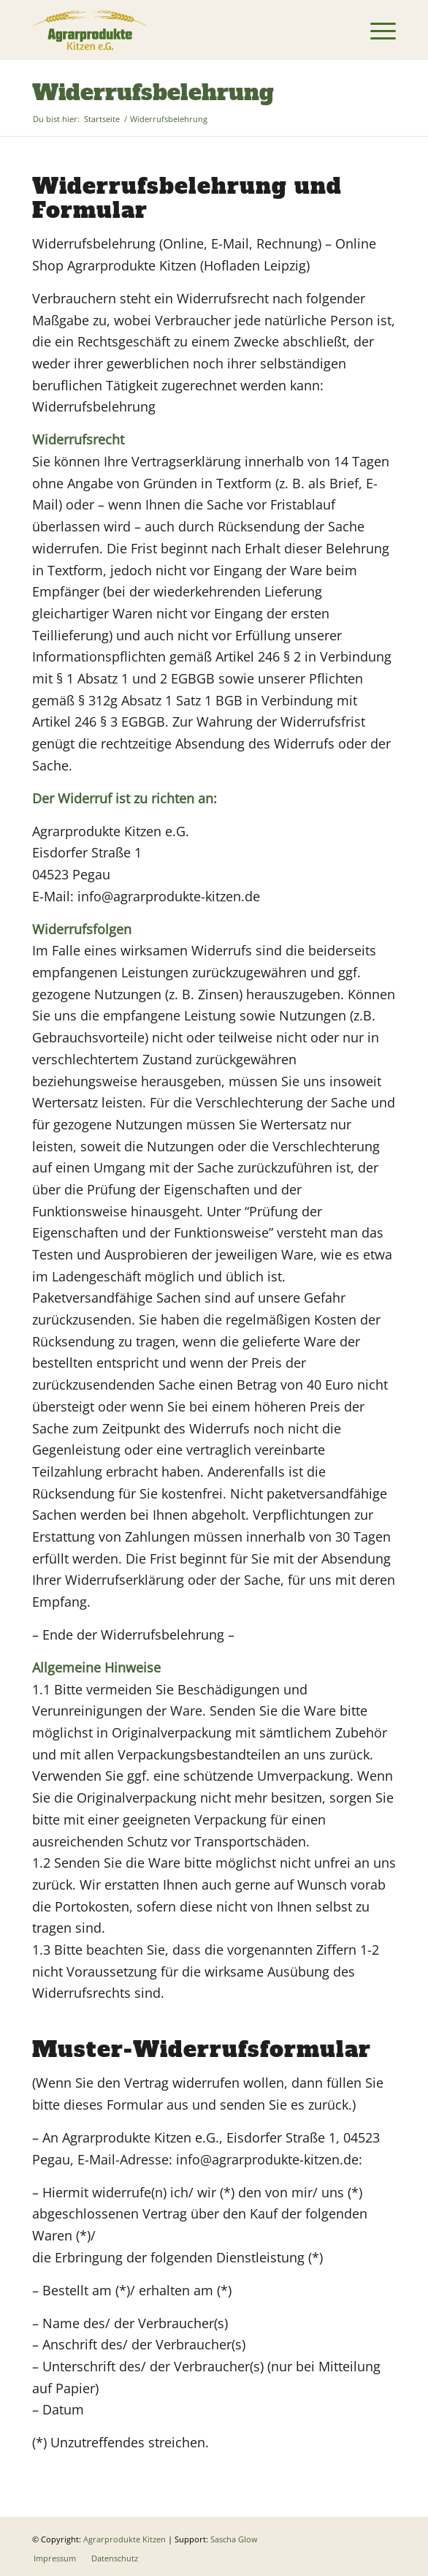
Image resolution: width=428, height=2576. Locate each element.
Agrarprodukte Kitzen (124, 2539)
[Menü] (376, 30)
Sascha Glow (234, 2539)
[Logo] (177, 30)
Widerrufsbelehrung (153, 92)
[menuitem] (376, 30)
